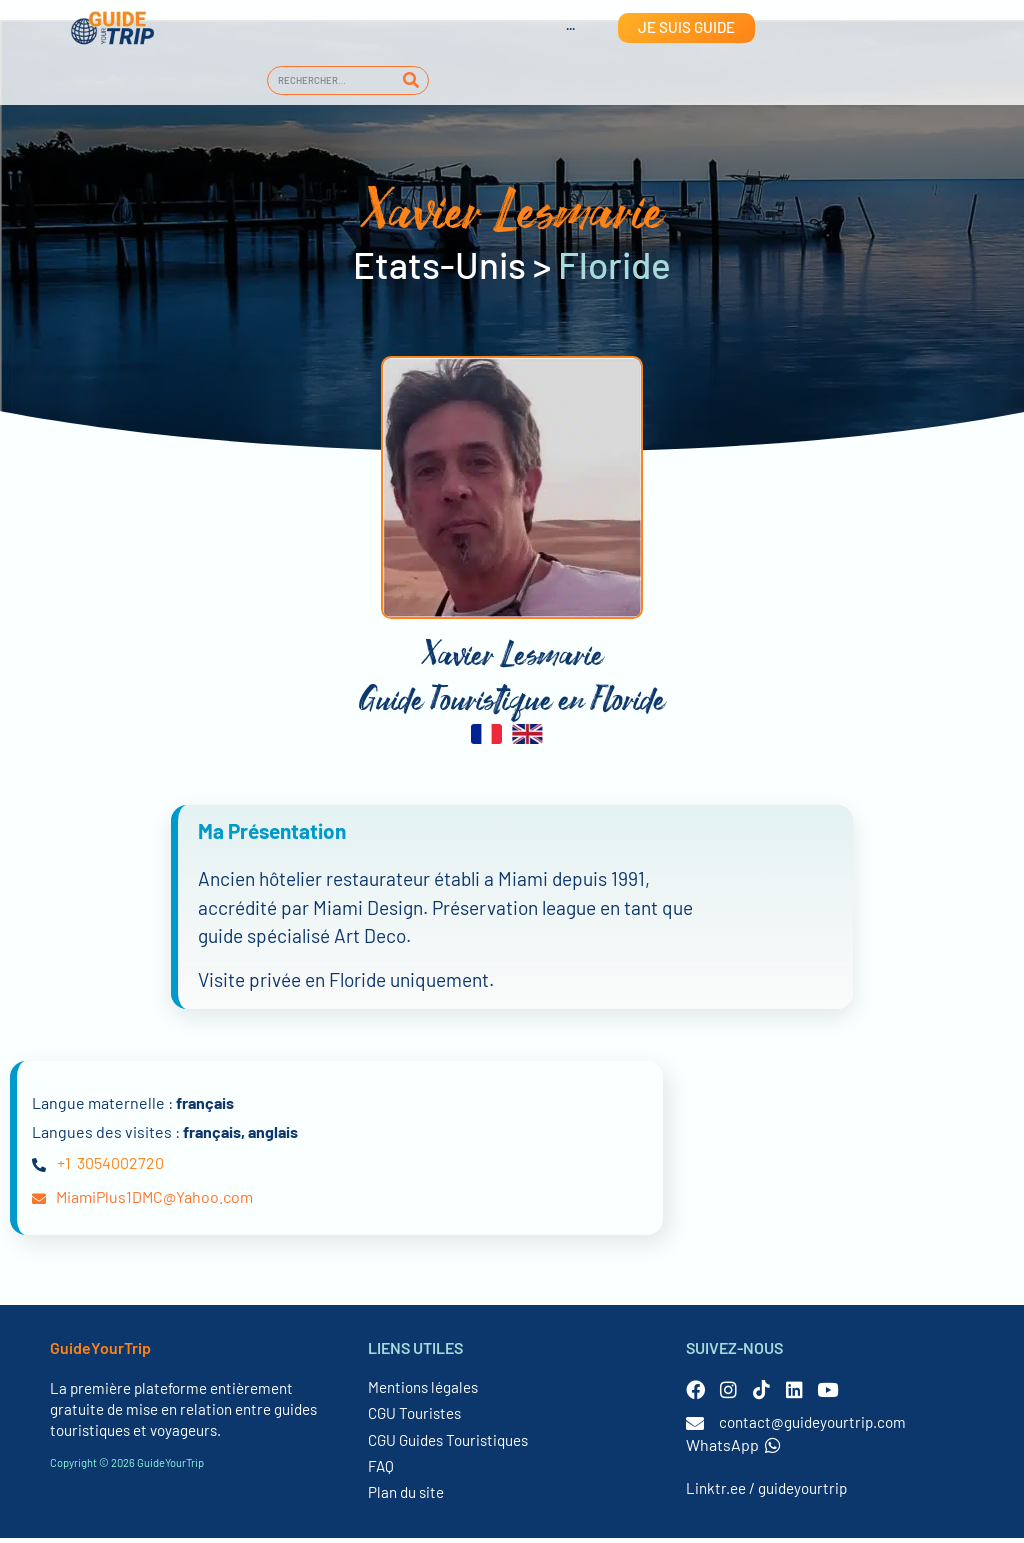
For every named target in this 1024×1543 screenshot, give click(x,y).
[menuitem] (551, 28)
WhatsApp (733, 1449)
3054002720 (120, 1168)
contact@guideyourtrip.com (812, 1427)
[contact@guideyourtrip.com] (695, 1428)
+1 (64, 1168)
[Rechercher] (410, 80)
